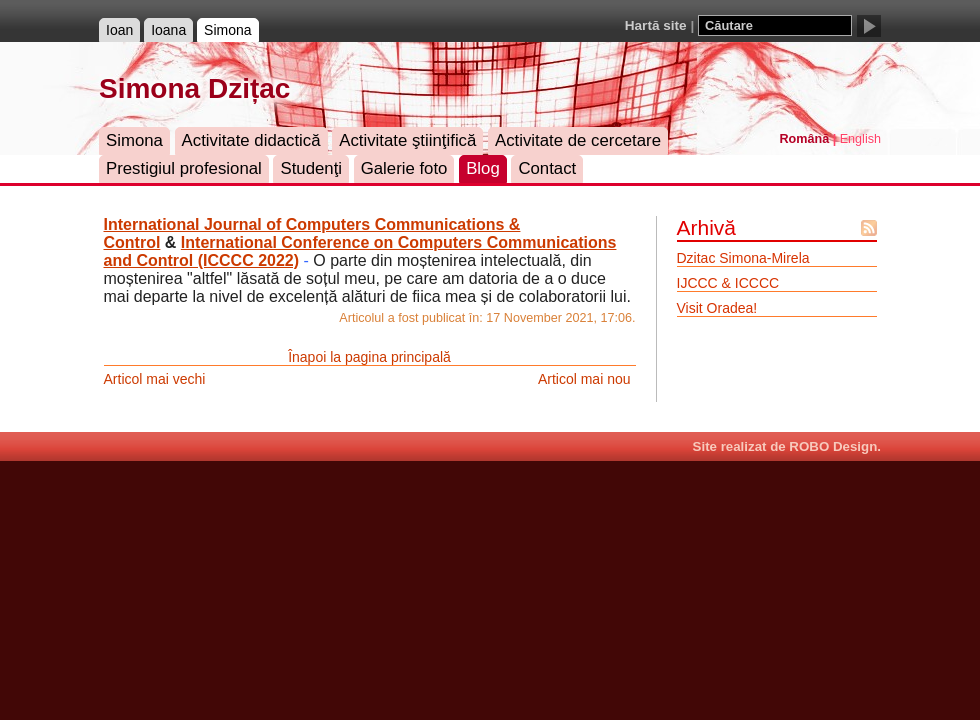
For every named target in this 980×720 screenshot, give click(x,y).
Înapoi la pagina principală (369, 357)
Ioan (119, 30)
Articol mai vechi (155, 379)
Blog (483, 168)
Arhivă (707, 227)
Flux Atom (869, 228)
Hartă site (656, 25)
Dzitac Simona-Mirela (743, 258)
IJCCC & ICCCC (728, 283)
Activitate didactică (251, 140)
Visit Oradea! (717, 308)
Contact (547, 168)
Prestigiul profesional (184, 168)
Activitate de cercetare (578, 140)
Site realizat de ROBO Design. (787, 446)
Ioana (168, 30)
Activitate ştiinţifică (407, 140)
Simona (227, 30)
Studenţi (311, 168)
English (860, 139)
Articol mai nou (584, 379)
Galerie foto (404, 168)
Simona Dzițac (194, 88)
